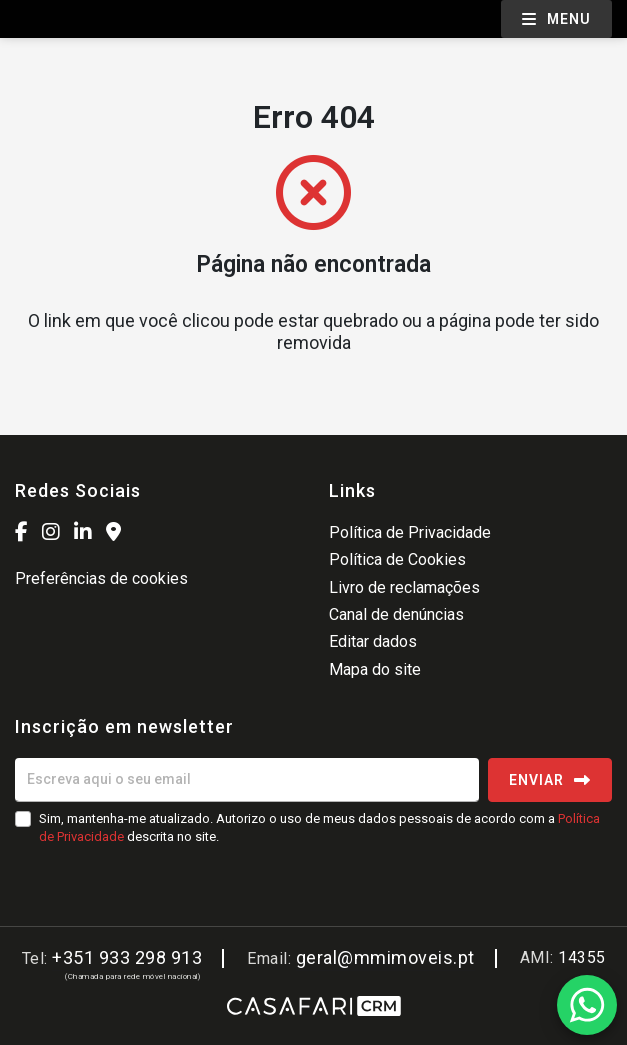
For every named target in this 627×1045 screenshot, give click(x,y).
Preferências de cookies (101, 578)
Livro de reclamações (404, 587)
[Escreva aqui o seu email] (247, 780)
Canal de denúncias (396, 614)
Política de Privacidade (410, 532)
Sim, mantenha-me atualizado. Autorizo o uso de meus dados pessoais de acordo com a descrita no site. (319, 827)
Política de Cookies (397, 559)
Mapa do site (375, 669)
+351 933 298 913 (127, 957)
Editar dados (373, 641)
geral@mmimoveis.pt (385, 957)
